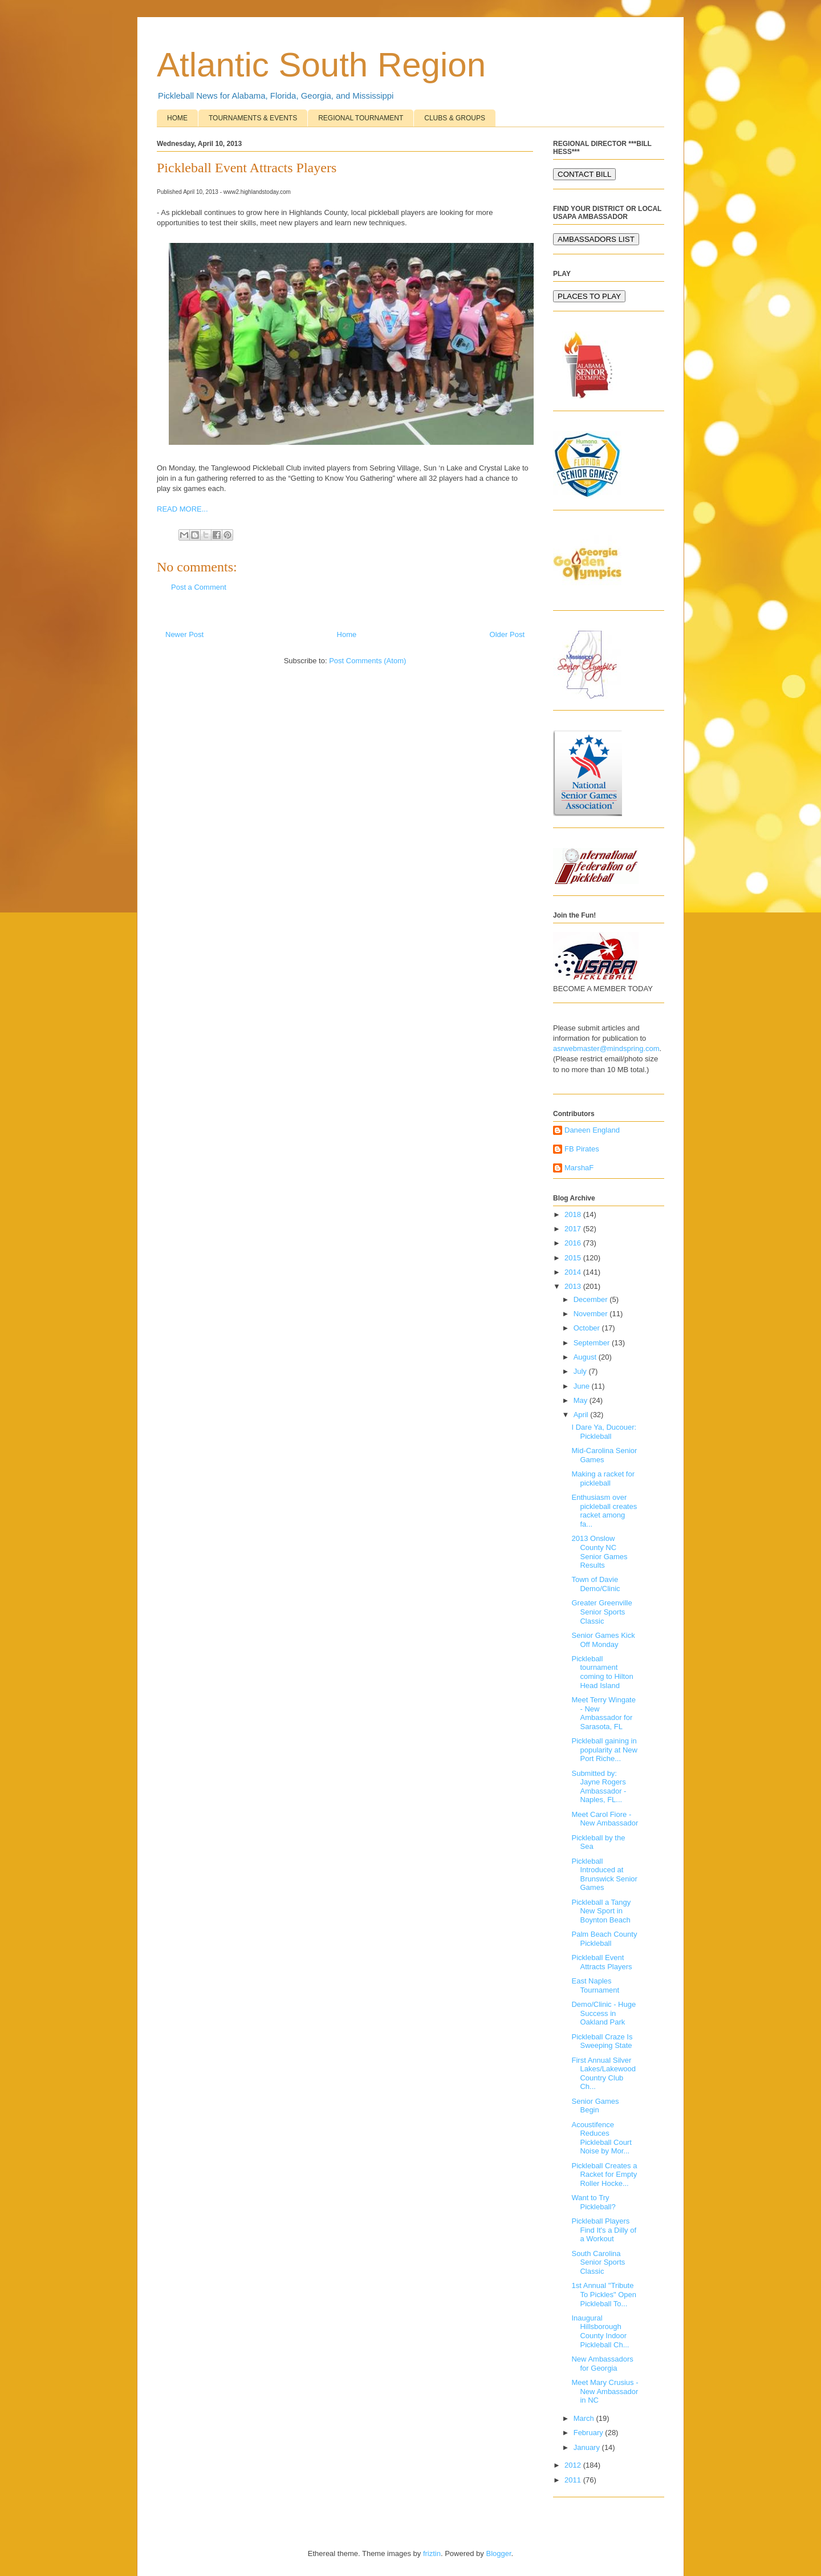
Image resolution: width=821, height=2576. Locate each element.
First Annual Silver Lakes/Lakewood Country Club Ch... (603, 2073)
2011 (573, 2480)
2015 (573, 1257)
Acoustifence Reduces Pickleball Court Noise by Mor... (601, 2138)
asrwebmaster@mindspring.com (606, 1048)
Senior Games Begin (595, 2106)
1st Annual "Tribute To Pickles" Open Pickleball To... (603, 2294)
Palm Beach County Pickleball (604, 1939)
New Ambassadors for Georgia (602, 2363)
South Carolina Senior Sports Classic (598, 2262)
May (582, 1400)
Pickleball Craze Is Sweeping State (601, 2041)
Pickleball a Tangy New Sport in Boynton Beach (601, 1911)
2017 (573, 1228)
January (588, 2447)
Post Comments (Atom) (367, 660)
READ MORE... (182, 509)
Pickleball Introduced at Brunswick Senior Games (604, 1874)
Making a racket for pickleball (603, 1478)
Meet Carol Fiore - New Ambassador (604, 1819)
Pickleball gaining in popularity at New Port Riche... (604, 1750)
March (585, 2418)
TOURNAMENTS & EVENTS (253, 118)
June (583, 1386)
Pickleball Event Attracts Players (601, 1962)
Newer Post (184, 634)
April (582, 1414)
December (592, 1299)
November (592, 1313)
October (588, 1328)
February (589, 2432)
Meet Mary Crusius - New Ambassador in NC (604, 2391)
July (581, 1371)
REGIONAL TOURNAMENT (360, 118)
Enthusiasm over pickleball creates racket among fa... (604, 1510)
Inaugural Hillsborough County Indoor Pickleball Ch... (600, 2331)
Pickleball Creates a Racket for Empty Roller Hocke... (604, 2174)
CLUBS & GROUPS (454, 118)
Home (347, 634)
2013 (573, 1286)
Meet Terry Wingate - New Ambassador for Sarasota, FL (603, 1713)
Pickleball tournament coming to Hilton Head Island (602, 1672)
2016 (573, 1243)
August (586, 1357)
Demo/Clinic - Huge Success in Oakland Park (603, 2013)
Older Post (507, 634)
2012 (573, 2465)
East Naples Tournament (595, 1985)
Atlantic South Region (321, 65)
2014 (573, 1272)
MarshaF (579, 1167)
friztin (432, 2553)
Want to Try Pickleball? (593, 2202)
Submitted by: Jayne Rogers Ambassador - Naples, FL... (598, 1786)
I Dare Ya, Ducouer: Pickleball (603, 1432)
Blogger (498, 2553)
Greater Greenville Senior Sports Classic (601, 1612)
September (593, 1342)
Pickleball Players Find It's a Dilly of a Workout (603, 2230)
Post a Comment (198, 587)
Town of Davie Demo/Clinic (595, 1584)
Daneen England (592, 1130)
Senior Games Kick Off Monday (603, 1640)
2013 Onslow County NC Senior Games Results (599, 1551)
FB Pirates (581, 1149)
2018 (573, 1214)
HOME (177, 118)
